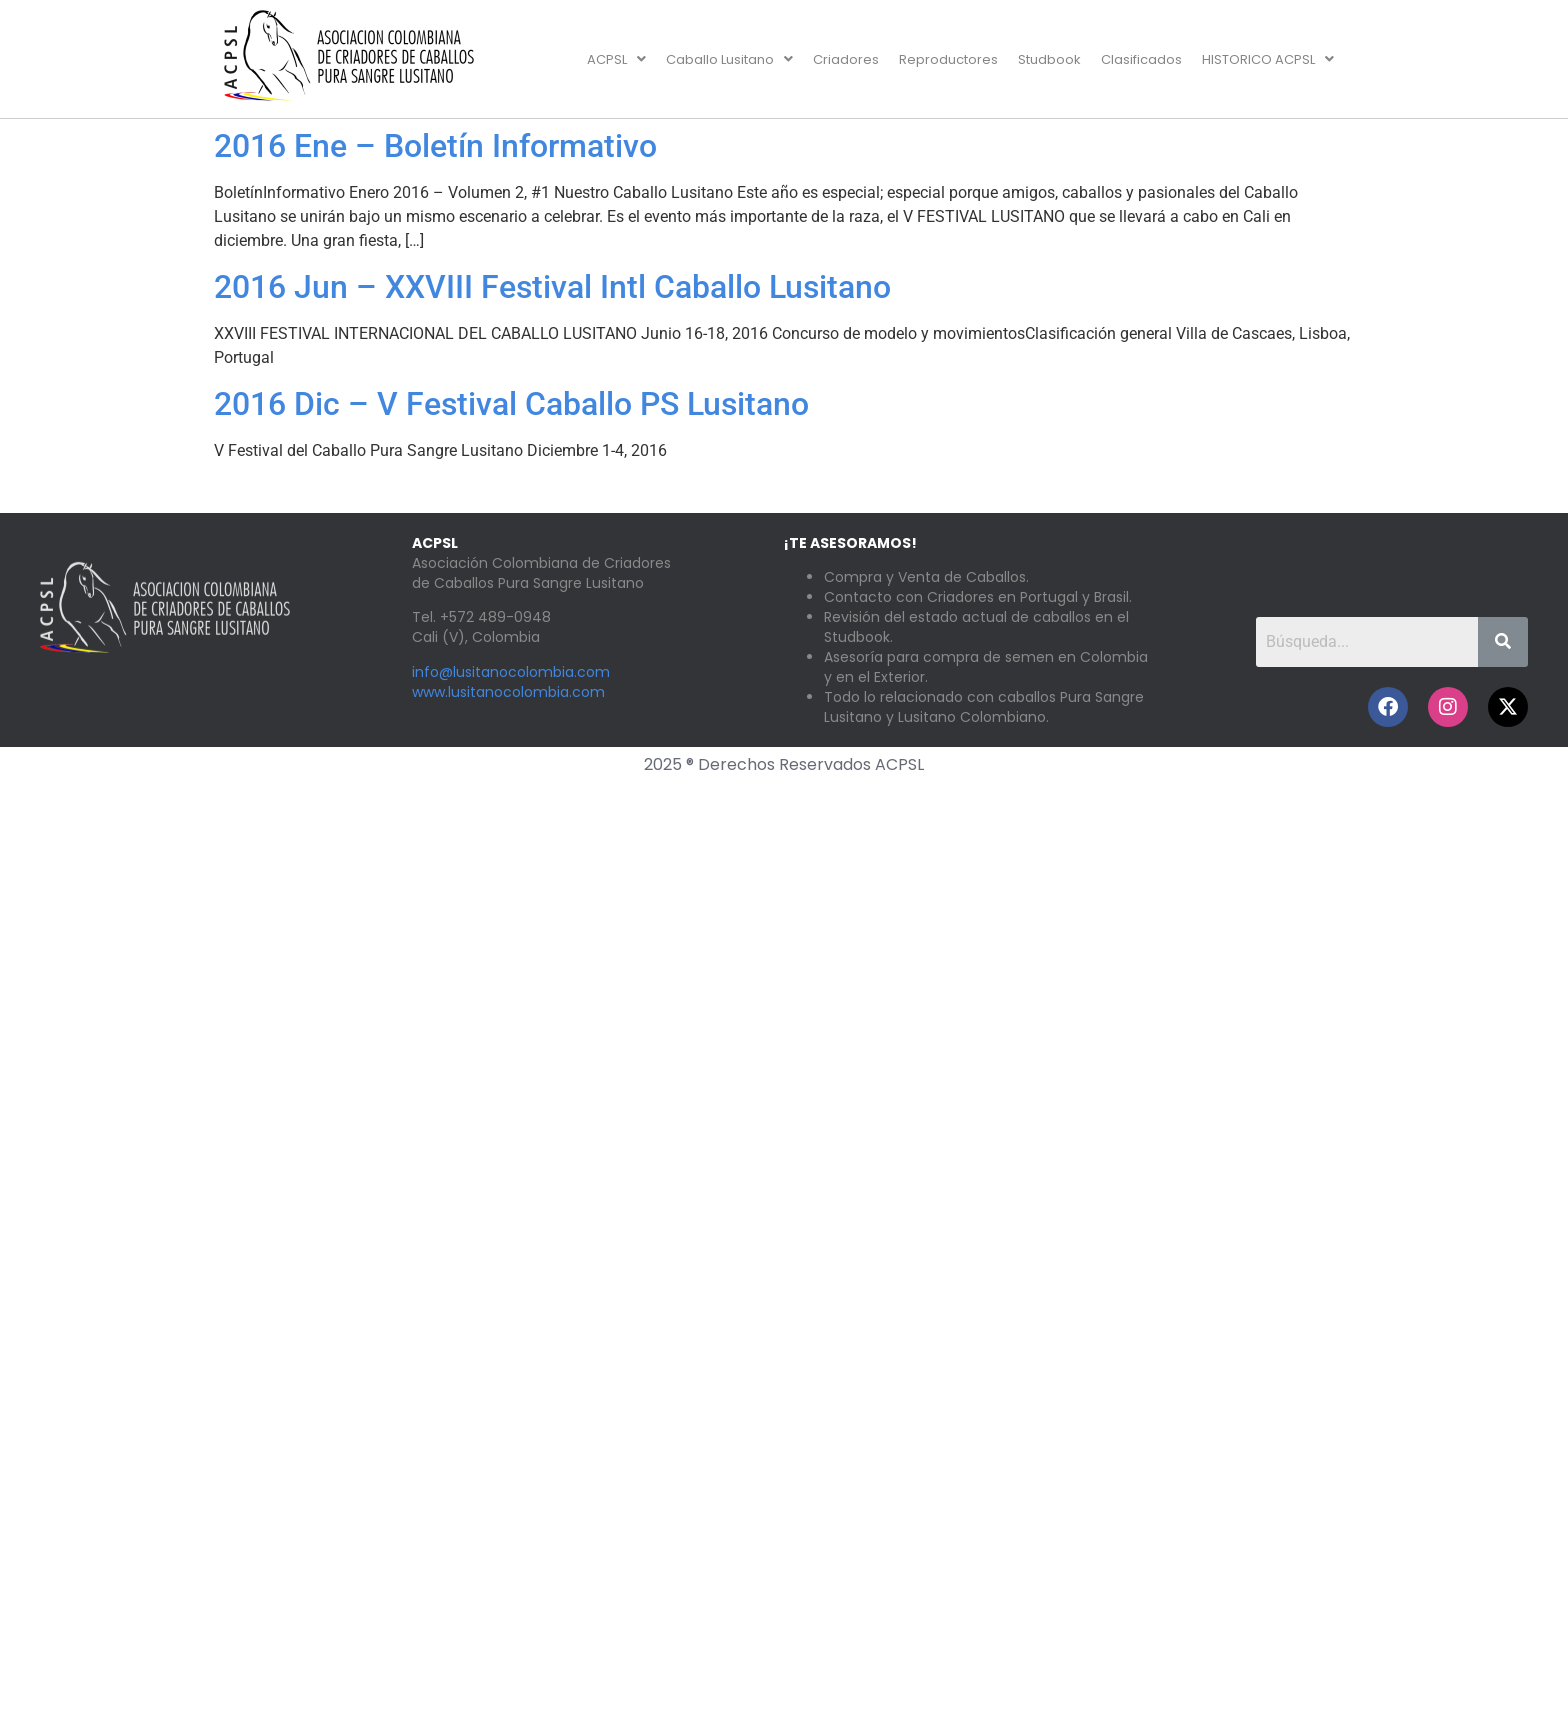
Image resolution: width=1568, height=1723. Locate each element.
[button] (616, 59)
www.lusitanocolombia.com (508, 692)
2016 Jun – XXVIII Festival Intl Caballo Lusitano (552, 287)
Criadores (846, 59)
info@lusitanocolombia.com (511, 672)
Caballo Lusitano (729, 59)
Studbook (1049, 59)
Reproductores (948, 59)
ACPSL (616, 59)
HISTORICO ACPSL (1268, 59)
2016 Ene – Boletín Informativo (435, 146)
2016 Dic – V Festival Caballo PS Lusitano (511, 404)
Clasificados (1141, 59)
